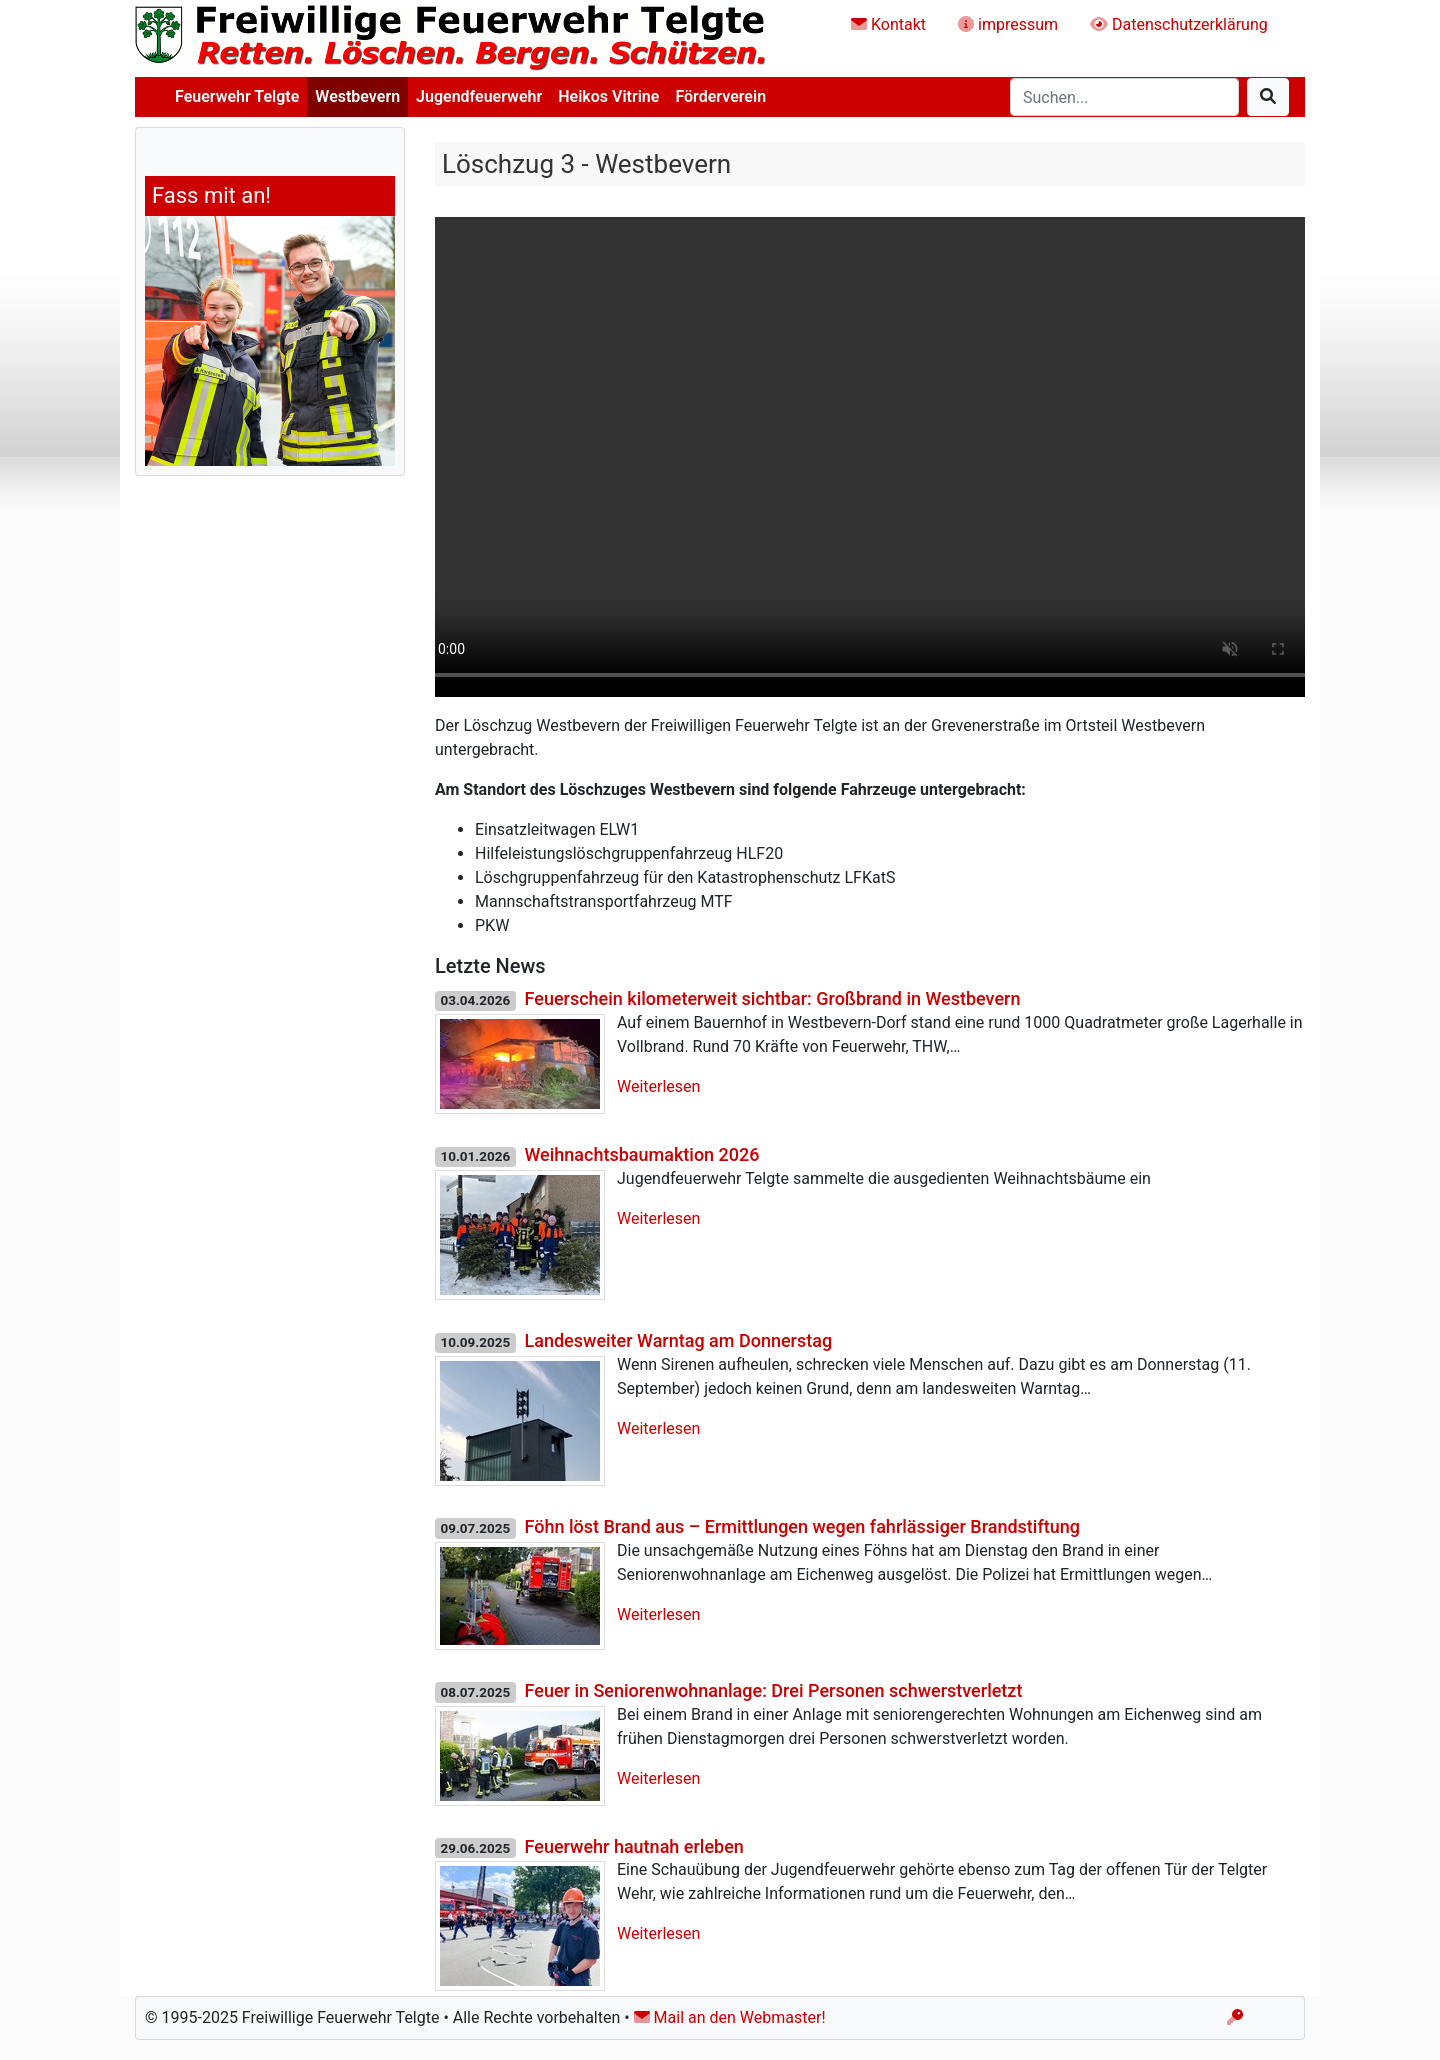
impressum (1008, 24)
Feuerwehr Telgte (237, 96)
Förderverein (720, 96)
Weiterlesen (658, 1086)
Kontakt (888, 24)
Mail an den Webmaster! (730, 2017)
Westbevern (357, 96)
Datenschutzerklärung (1179, 24)
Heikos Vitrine (608, 96)
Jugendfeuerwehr (479, 96)
